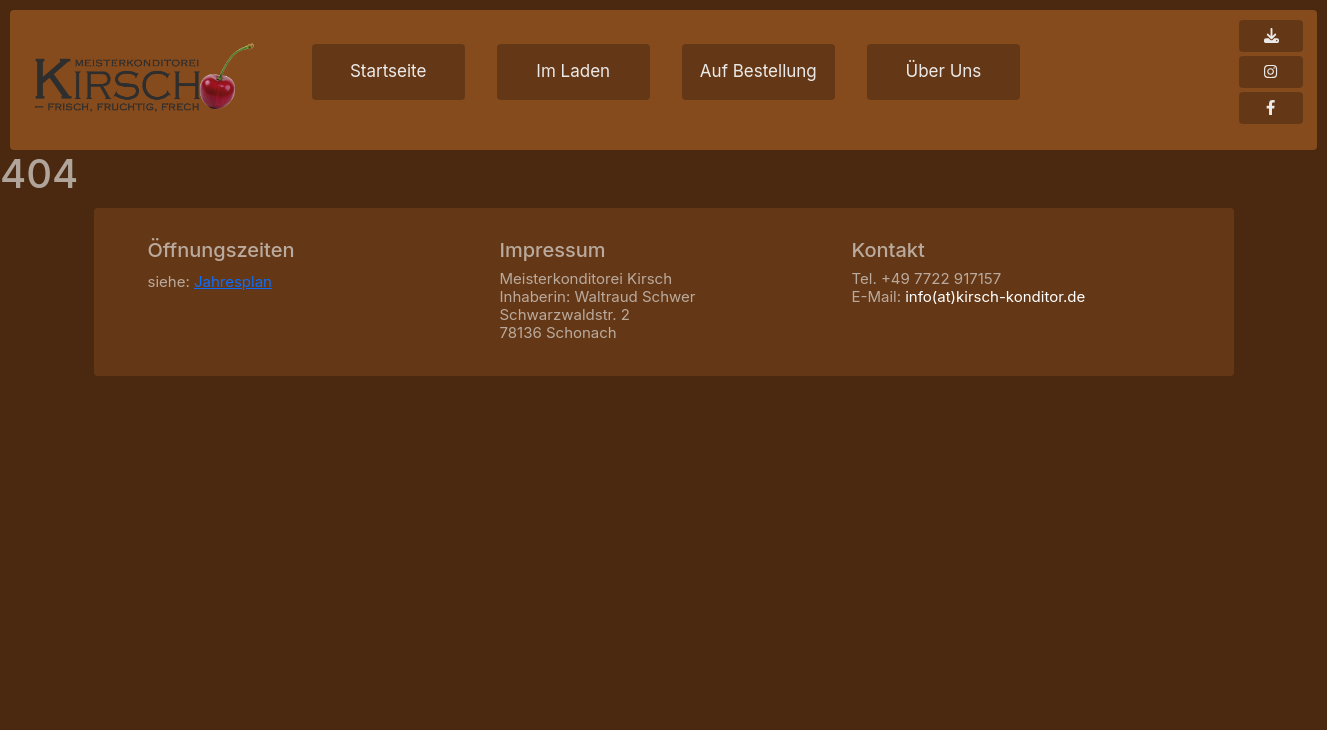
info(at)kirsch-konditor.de (995, 296)
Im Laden (573, 71)
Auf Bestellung (758, 71)
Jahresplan (233, 281)
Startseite (388, 71)
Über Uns (943, 71)
